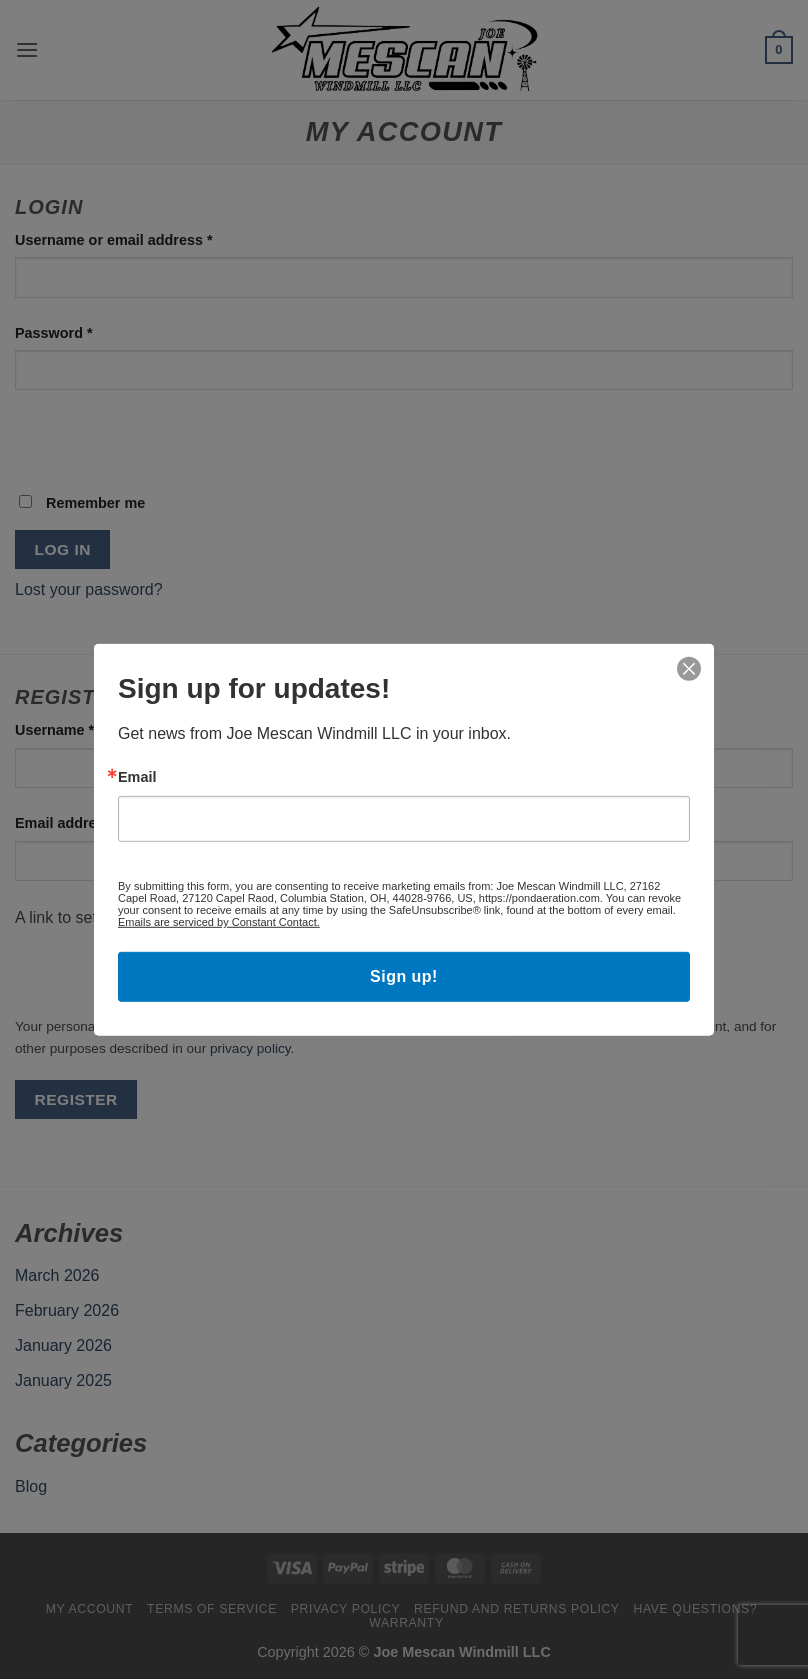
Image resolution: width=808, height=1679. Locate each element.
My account (89, 1609)
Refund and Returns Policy (517, 1609)
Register (76, 1099)
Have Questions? (695, 1609)
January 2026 (63, 1345)
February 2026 (67, 1310)
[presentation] (152, 449)
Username (85, 728)
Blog (31, 1486)
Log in (63, 549)
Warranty (406, 1623)
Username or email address (144, 238)
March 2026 (57, 1275)
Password (84, 331)
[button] (27, 49)
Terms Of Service (212, 1609)
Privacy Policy (345, 1609)
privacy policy (250, 1048)
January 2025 (63, 1380)
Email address (99, 821)
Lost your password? (89, 589)
